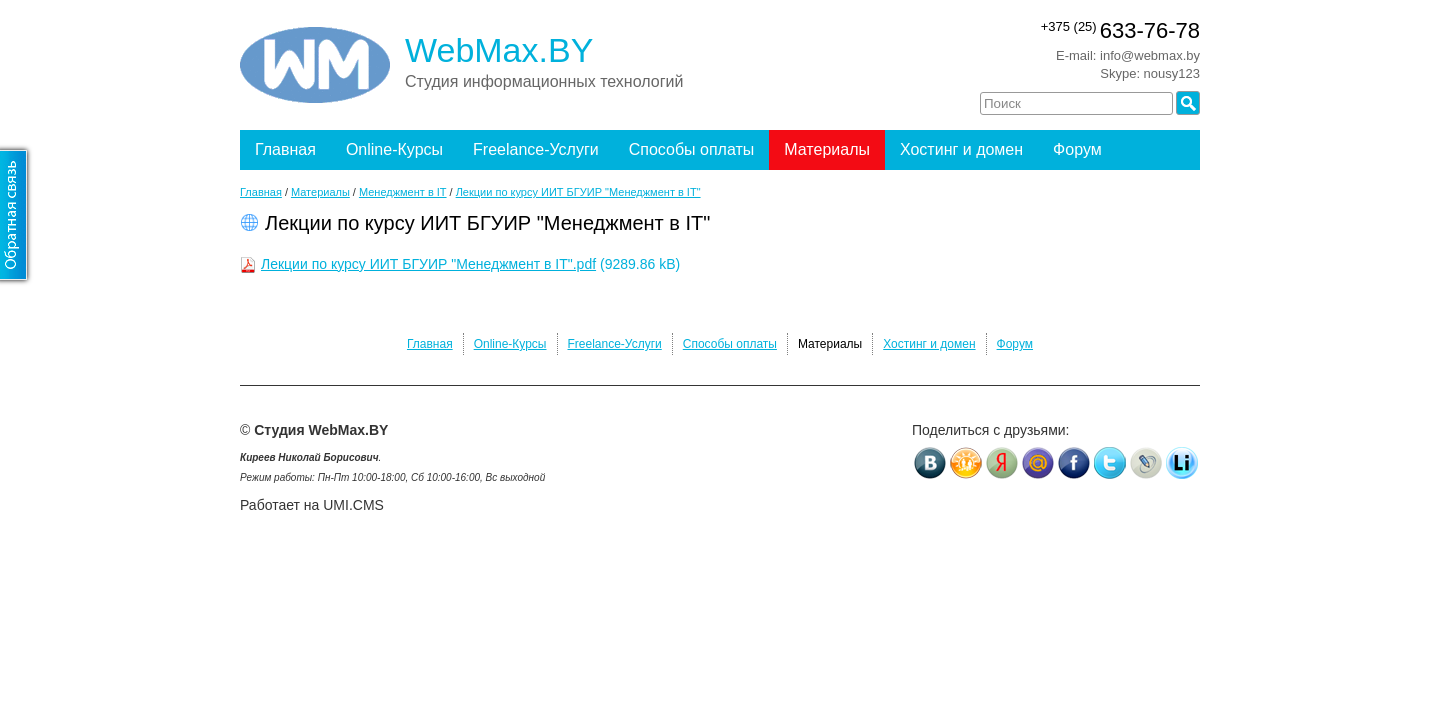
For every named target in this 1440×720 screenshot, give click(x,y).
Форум (1077, 149)
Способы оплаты (692, 149)
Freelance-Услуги (536, 149)
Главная (285, 149)
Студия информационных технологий (544, 81)
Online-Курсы (394, 149)
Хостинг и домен (961, 149)
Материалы (827, 149)
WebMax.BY (499, 50)
